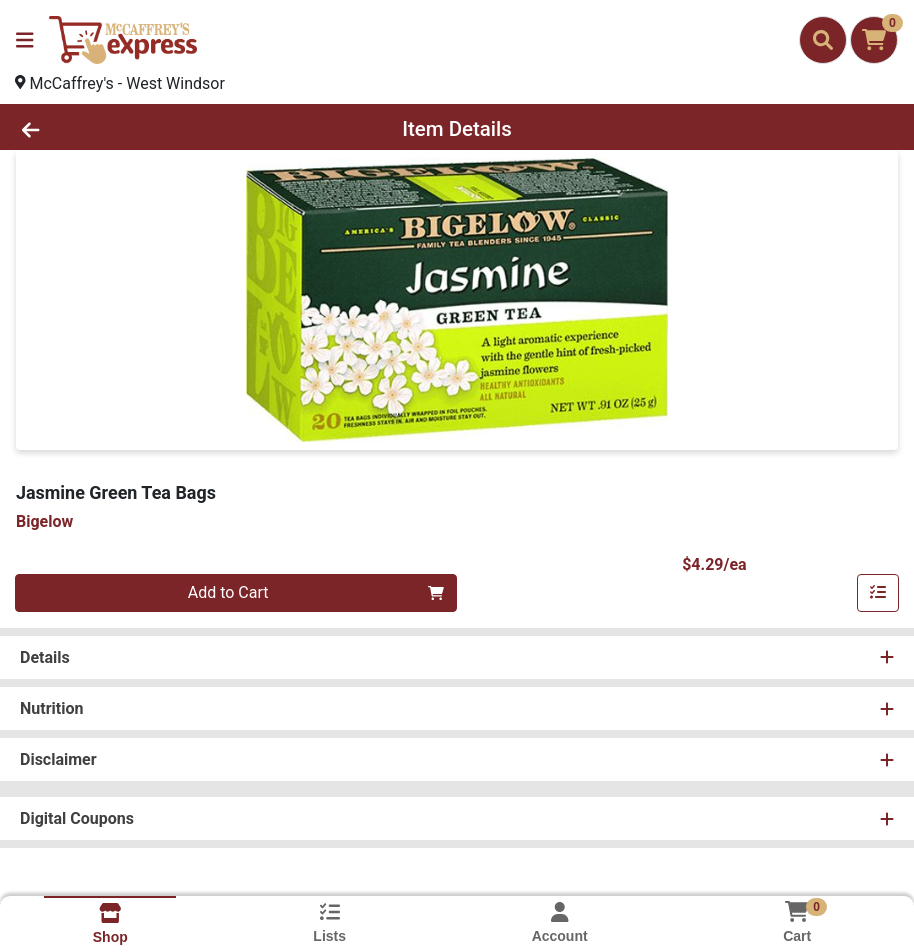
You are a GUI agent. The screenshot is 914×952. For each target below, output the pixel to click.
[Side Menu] (25, 40)
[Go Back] (126, 129)
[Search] (823, 40)
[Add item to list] (878, 593)
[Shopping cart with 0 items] (874, 40)
